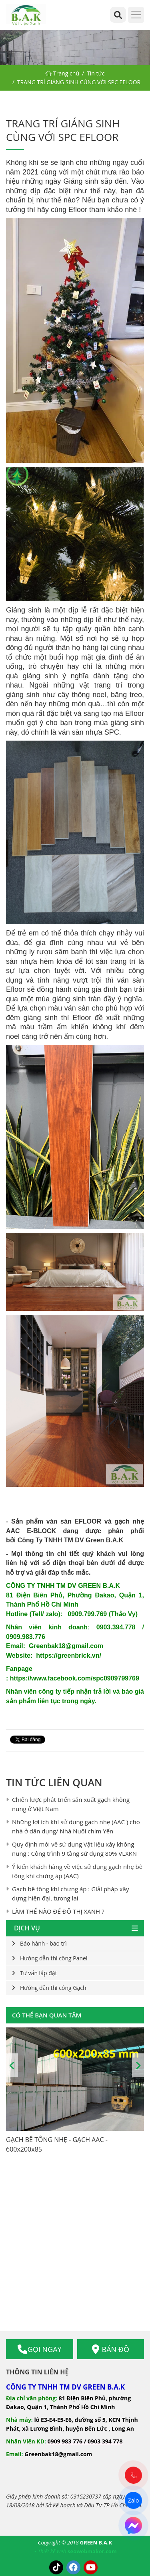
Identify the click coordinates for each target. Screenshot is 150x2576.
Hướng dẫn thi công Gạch (53, 1987)
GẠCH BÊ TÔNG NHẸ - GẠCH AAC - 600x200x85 (57, 2144)
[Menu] (136, 15)
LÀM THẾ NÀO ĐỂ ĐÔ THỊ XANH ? (58, 1911)
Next (138, 2065)
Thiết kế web (52, 2551)
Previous (12, 2065)
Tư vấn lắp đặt (38, 1973)
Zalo (133, 2500)
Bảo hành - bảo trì (43, 1943)
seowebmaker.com (92, 2551)
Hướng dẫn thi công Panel (53, 1958)
